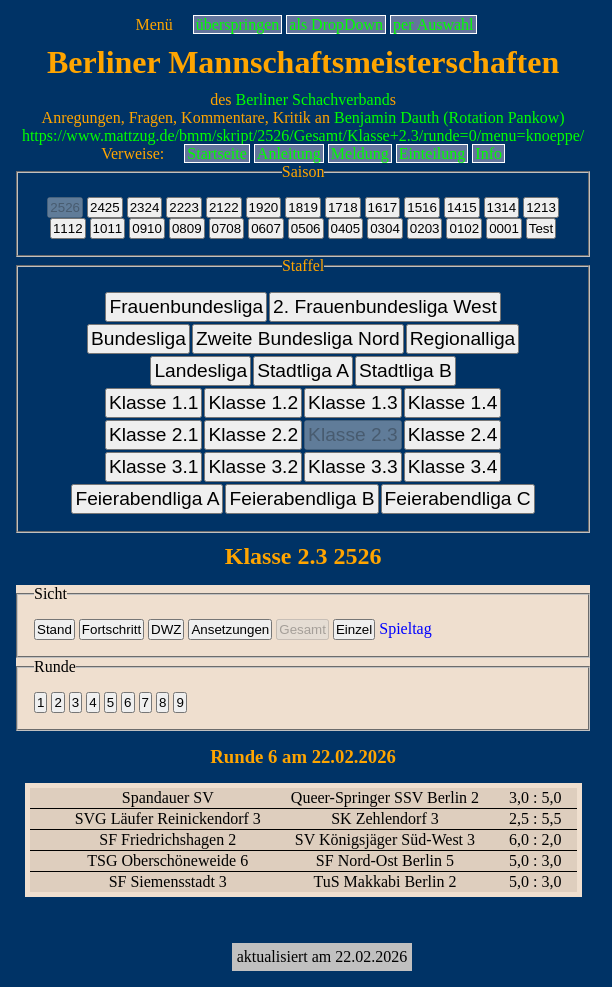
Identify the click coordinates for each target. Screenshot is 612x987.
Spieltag (405, 628)
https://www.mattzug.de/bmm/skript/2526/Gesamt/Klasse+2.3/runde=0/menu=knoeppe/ (303, 135)
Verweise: (132, 153)
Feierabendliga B (301, 498)
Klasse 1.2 (253, 402)
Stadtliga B (405, 370)
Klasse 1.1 (154, 402)
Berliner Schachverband (313, 99)
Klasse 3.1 (154, 466)
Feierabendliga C (458, 498)
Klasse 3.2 (253, 466)
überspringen (238, 24)
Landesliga (200, 370)
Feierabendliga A (147, 498)
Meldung (360, 153)
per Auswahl (433, 24)
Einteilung (432, 153)
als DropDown (336, 24)
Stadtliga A (303, 370)
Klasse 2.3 (353, 434)
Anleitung (289, 153)
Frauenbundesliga (186, 306)
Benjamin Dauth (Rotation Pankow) (449, 117)
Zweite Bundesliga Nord (298, 338)
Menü (153, 24)
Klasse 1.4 (453, 402)
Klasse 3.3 (353, 466)
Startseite (217, 153)
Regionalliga (463, 338)
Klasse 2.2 (253, 434)
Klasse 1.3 (353, 402)
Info (488, 153)
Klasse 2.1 (154, 434)
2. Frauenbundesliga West (385, 306)
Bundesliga (138, 338)
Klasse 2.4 (453, 434)
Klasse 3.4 (453, 466)
